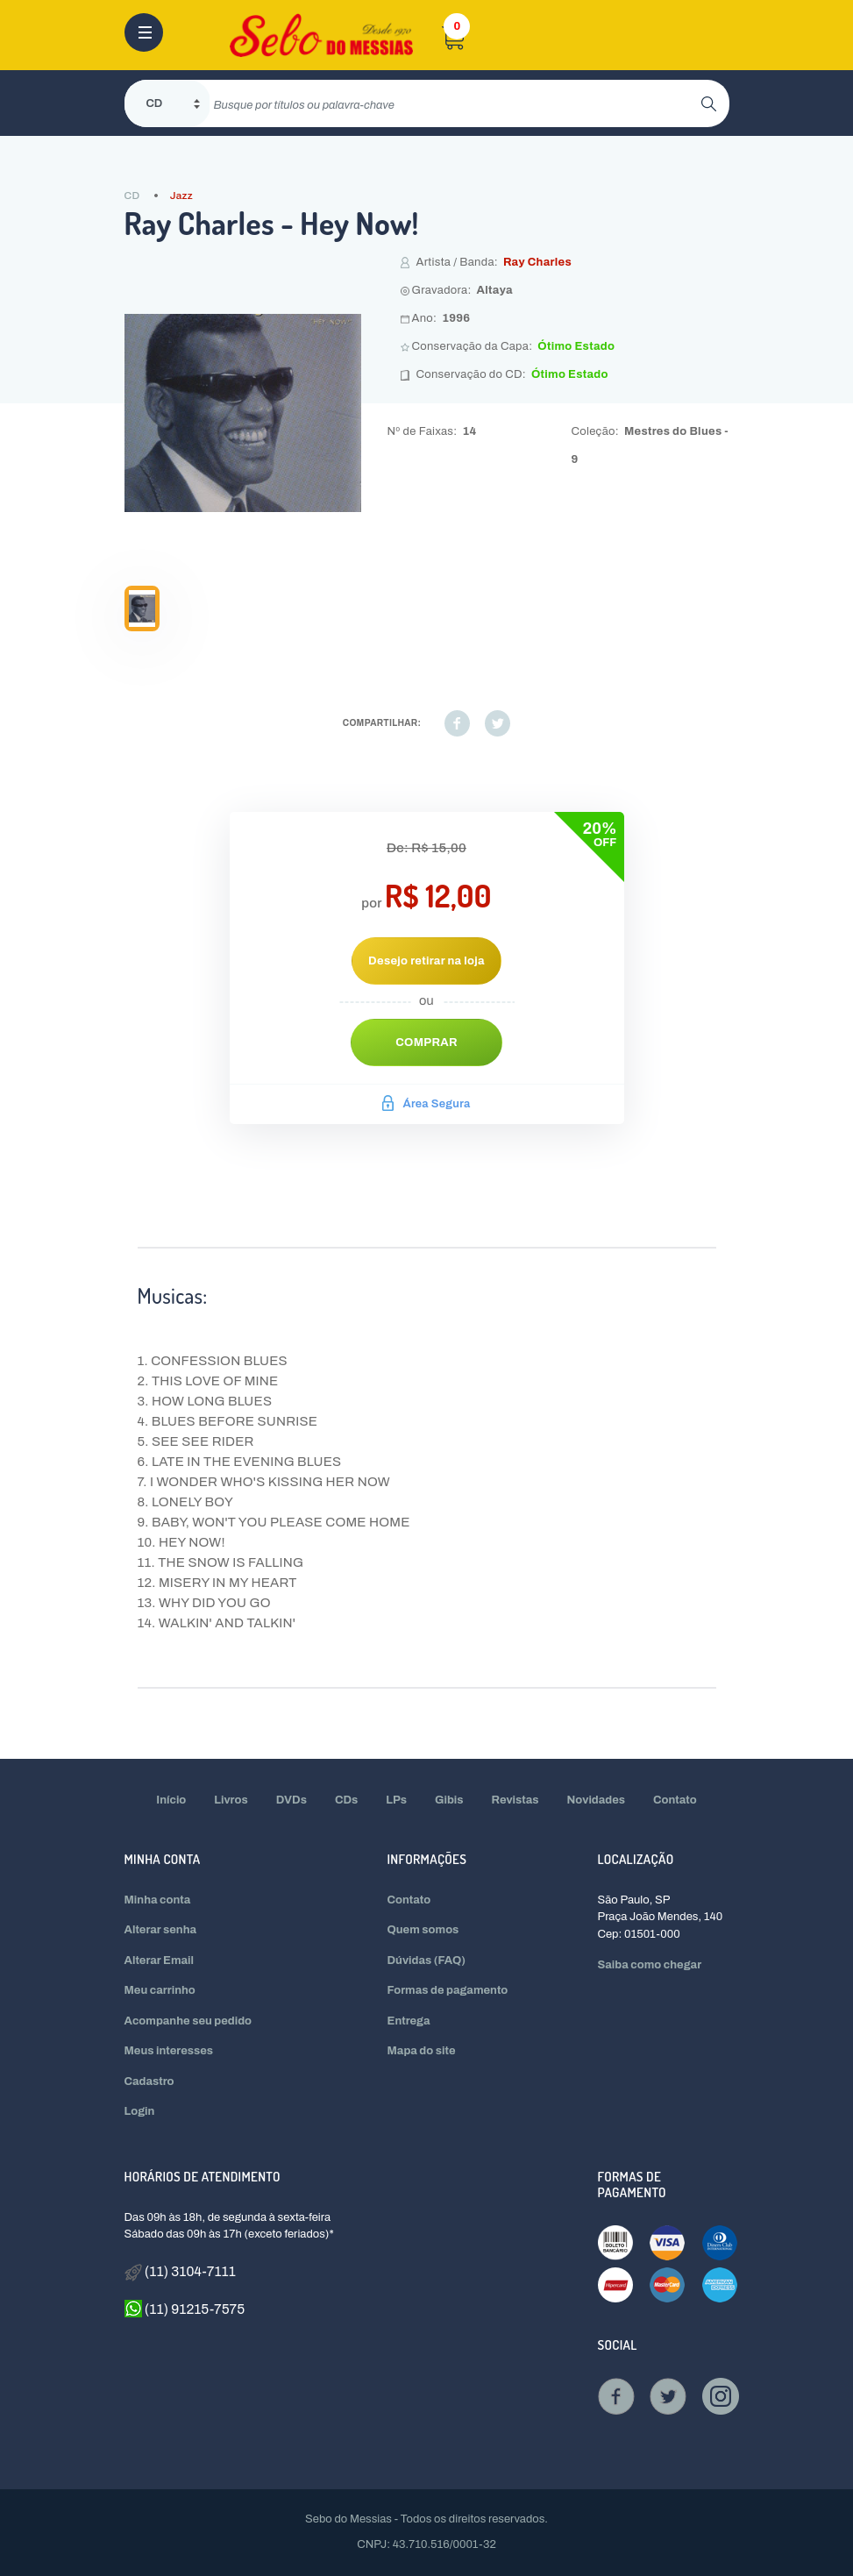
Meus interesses (169, 2051)
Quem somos (423, 1930)
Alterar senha (160, 1930)
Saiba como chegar (649, 1965)
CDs (346, 1800)
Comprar (426, 1042)
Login (139, 2111)
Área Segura (426, 1104)
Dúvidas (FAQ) (426, 1960)
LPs (396, 1800)
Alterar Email (159, 1960)
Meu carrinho (159, 1990)
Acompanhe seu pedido (188, 2021)
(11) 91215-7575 (184, 2308)
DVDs (291, 1800)
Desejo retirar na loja (426, 961)
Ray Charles (537, 262)
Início (171, 1800)
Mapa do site (421, 2051)
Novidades (596, 1800)
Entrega (408, 2021)
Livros (230, 1800)
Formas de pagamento (447, 1990)
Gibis (449, 1800)
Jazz (181, 195)
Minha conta (157, 1900)
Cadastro (149, 2081)
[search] (455, 103)
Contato (675, 1800)
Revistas (515, 1800)
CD (132, 195)
